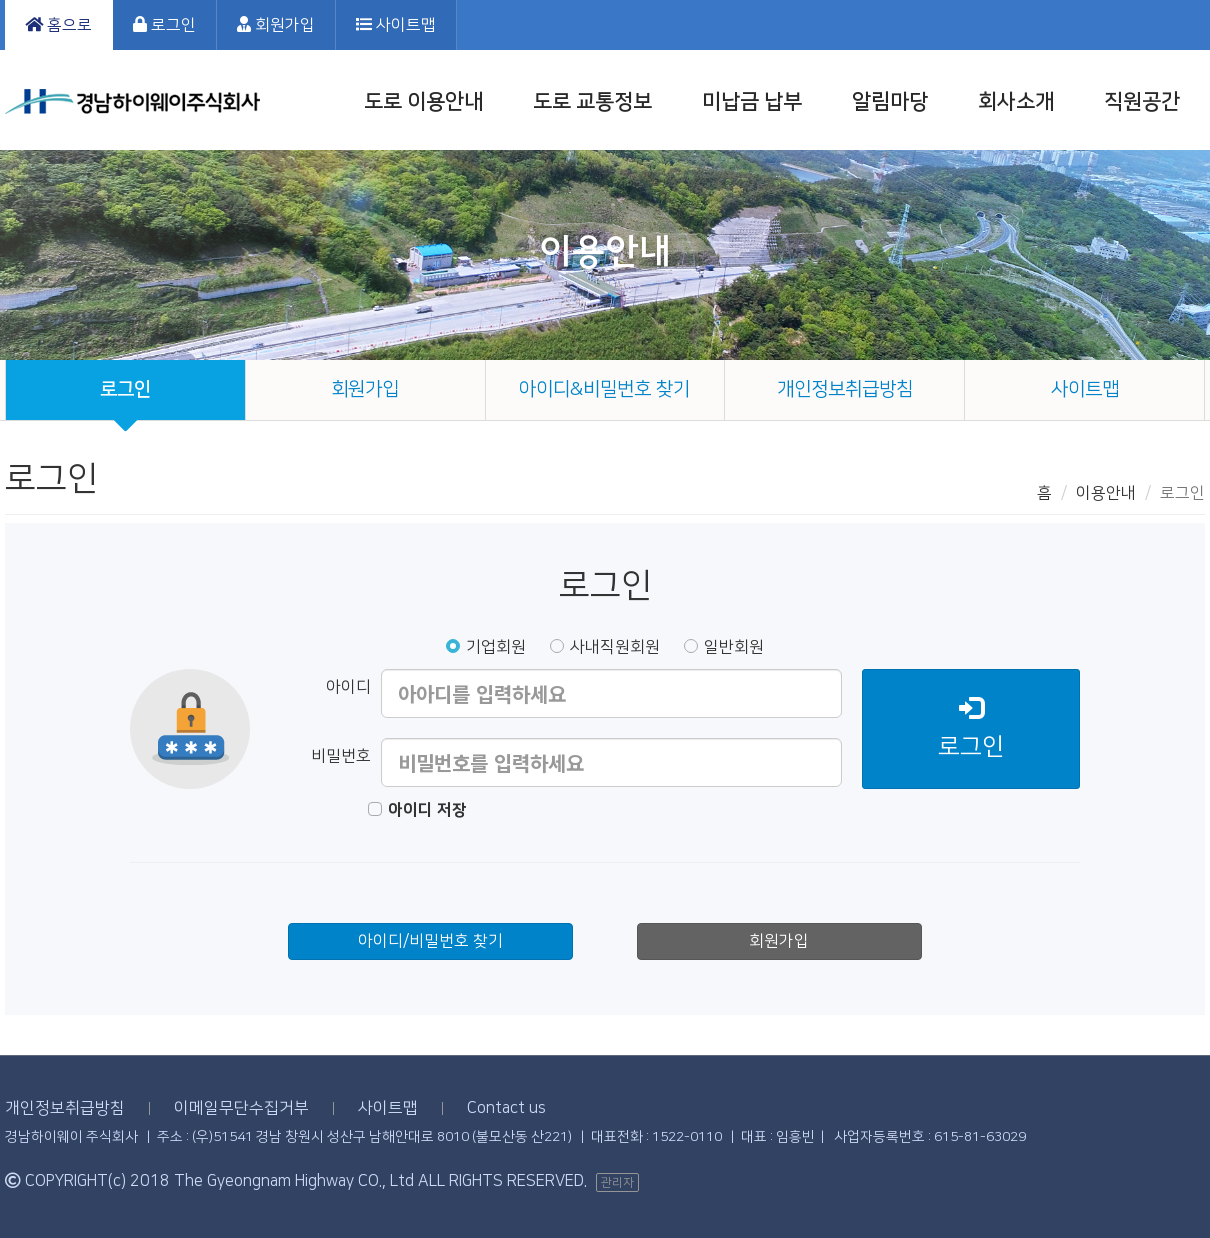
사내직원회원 (605, 647)
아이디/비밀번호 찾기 (430, 941)
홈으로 (58, 25)
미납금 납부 (752, 101)
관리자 (617, 1182)
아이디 (348, 687)
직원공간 (1142, 101)
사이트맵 (396, 25)
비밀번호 (341, 756)
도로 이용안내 (423, 101)
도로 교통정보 (592, 101)
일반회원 (724, 647)
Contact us (506, 1108)
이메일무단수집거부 (241, 1108)
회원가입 (276, 25)
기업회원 (486, 647)
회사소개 (1016, 101)
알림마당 (890, 101)
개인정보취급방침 (845, 389)
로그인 (164, 25)
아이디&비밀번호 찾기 (604, 389)
